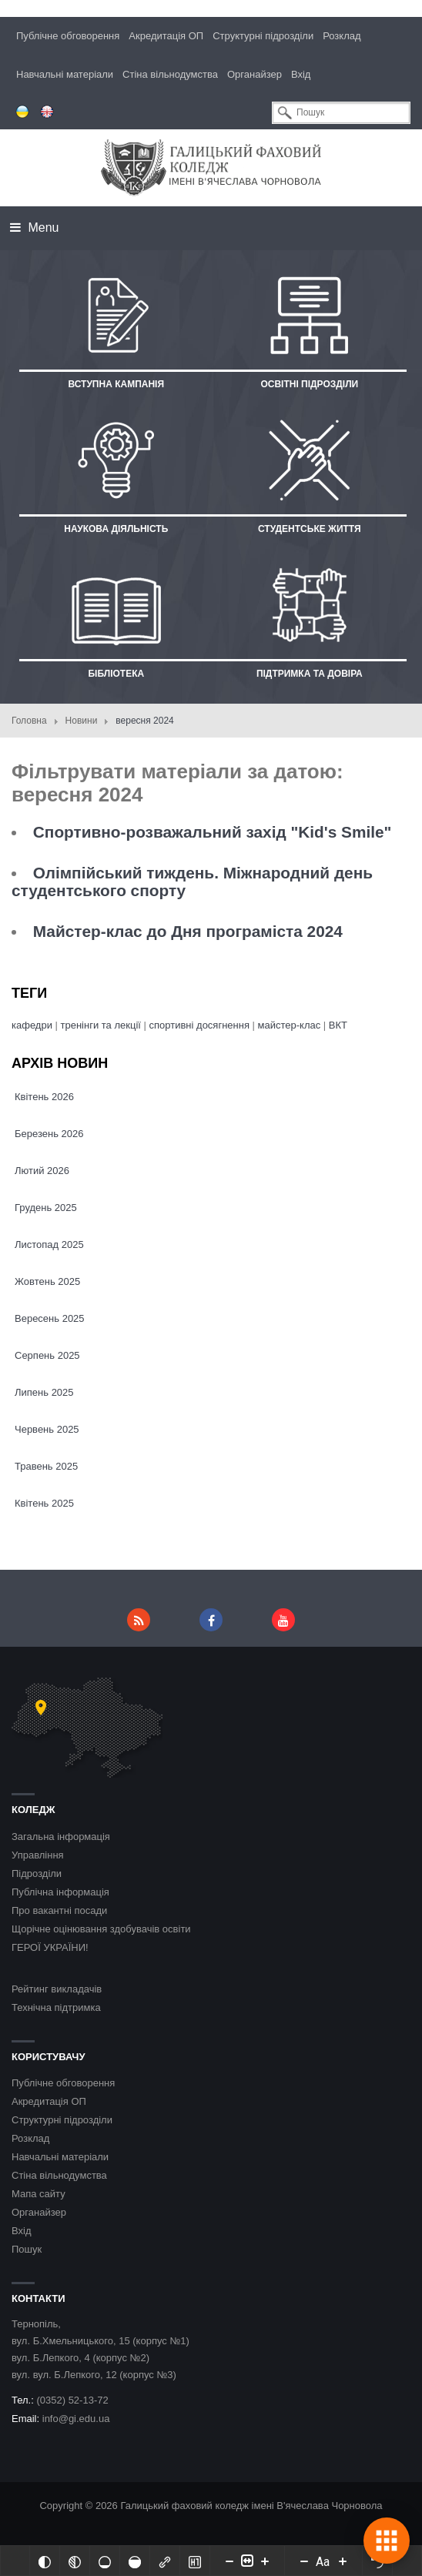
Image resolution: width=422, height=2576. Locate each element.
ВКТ (338, 1025)
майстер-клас (289, 1025)
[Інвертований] (44, 2560)
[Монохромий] (74, 2560)
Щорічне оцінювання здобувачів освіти (101, 1929)
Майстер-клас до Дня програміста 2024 (188, 931)
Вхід (301, 74)
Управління (38, 1855)
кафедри (32, 1025)
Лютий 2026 (42, 1170)
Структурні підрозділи (263, 36)
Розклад (341, 36)
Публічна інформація (60, 1892)
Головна (29, 720)
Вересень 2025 (50, 1318)
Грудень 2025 (46, 1207)
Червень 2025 (47, 1429)
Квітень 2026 (44, 1096)
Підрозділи (37, 1873)
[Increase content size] (264, 2560)
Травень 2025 (46, 1466)
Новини (81, 720)
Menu (34, 227)
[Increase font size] (342, 2560)
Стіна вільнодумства (170, 74)
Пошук (27, 2249)
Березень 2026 (49, 1133)
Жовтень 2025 (47, 1281)
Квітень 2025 (44, 1503)
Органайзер (254, 74)
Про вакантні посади (59, 1910)
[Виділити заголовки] (194, 2560)
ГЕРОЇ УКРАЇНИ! (50, 1947)
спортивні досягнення (199, 1025)
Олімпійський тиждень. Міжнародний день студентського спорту (192, 881)
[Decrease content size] (229, 2560)
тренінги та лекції (102, 1025)
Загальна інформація (61, 1836)
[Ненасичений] (104, 2560)
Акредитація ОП (166, 36)
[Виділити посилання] (164, 2560)
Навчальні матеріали (64, 74)
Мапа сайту (38, 2194)
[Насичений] (134, 2560)
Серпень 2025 (47, 1355)
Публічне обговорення (67, 36)
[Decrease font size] (304, 2560)
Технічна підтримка (56, 2007)
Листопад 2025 (49, 1244)
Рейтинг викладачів (57, 1989)
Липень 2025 (44, 1392)
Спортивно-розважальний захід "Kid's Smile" (212, 832)
